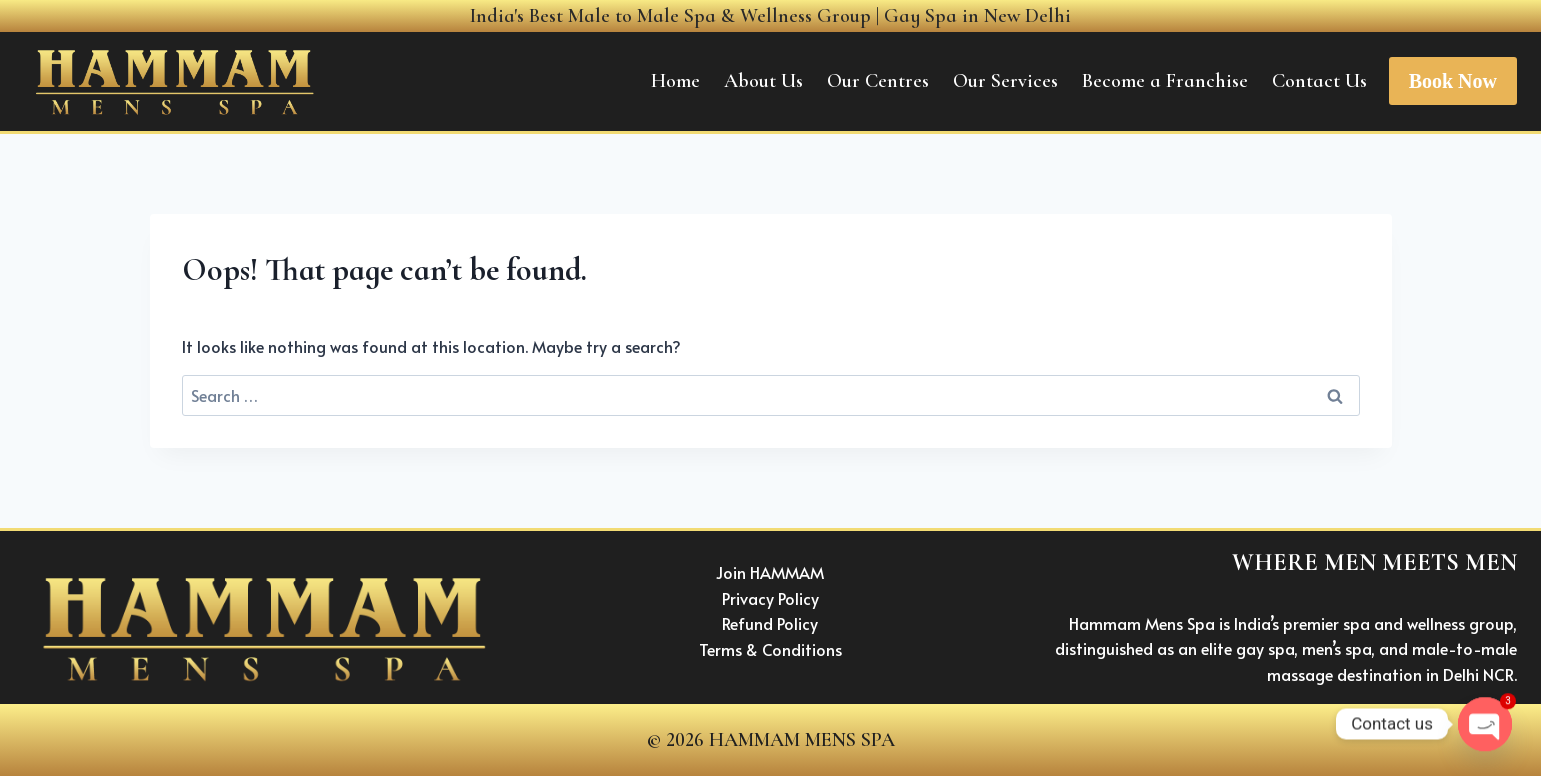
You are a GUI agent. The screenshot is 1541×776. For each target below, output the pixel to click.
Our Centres (878, 81)
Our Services (1005, 81)
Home (675, 81)
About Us (763, 81)
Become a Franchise (1165, 81)
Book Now (1453, 81)
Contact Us (1319, 81)
